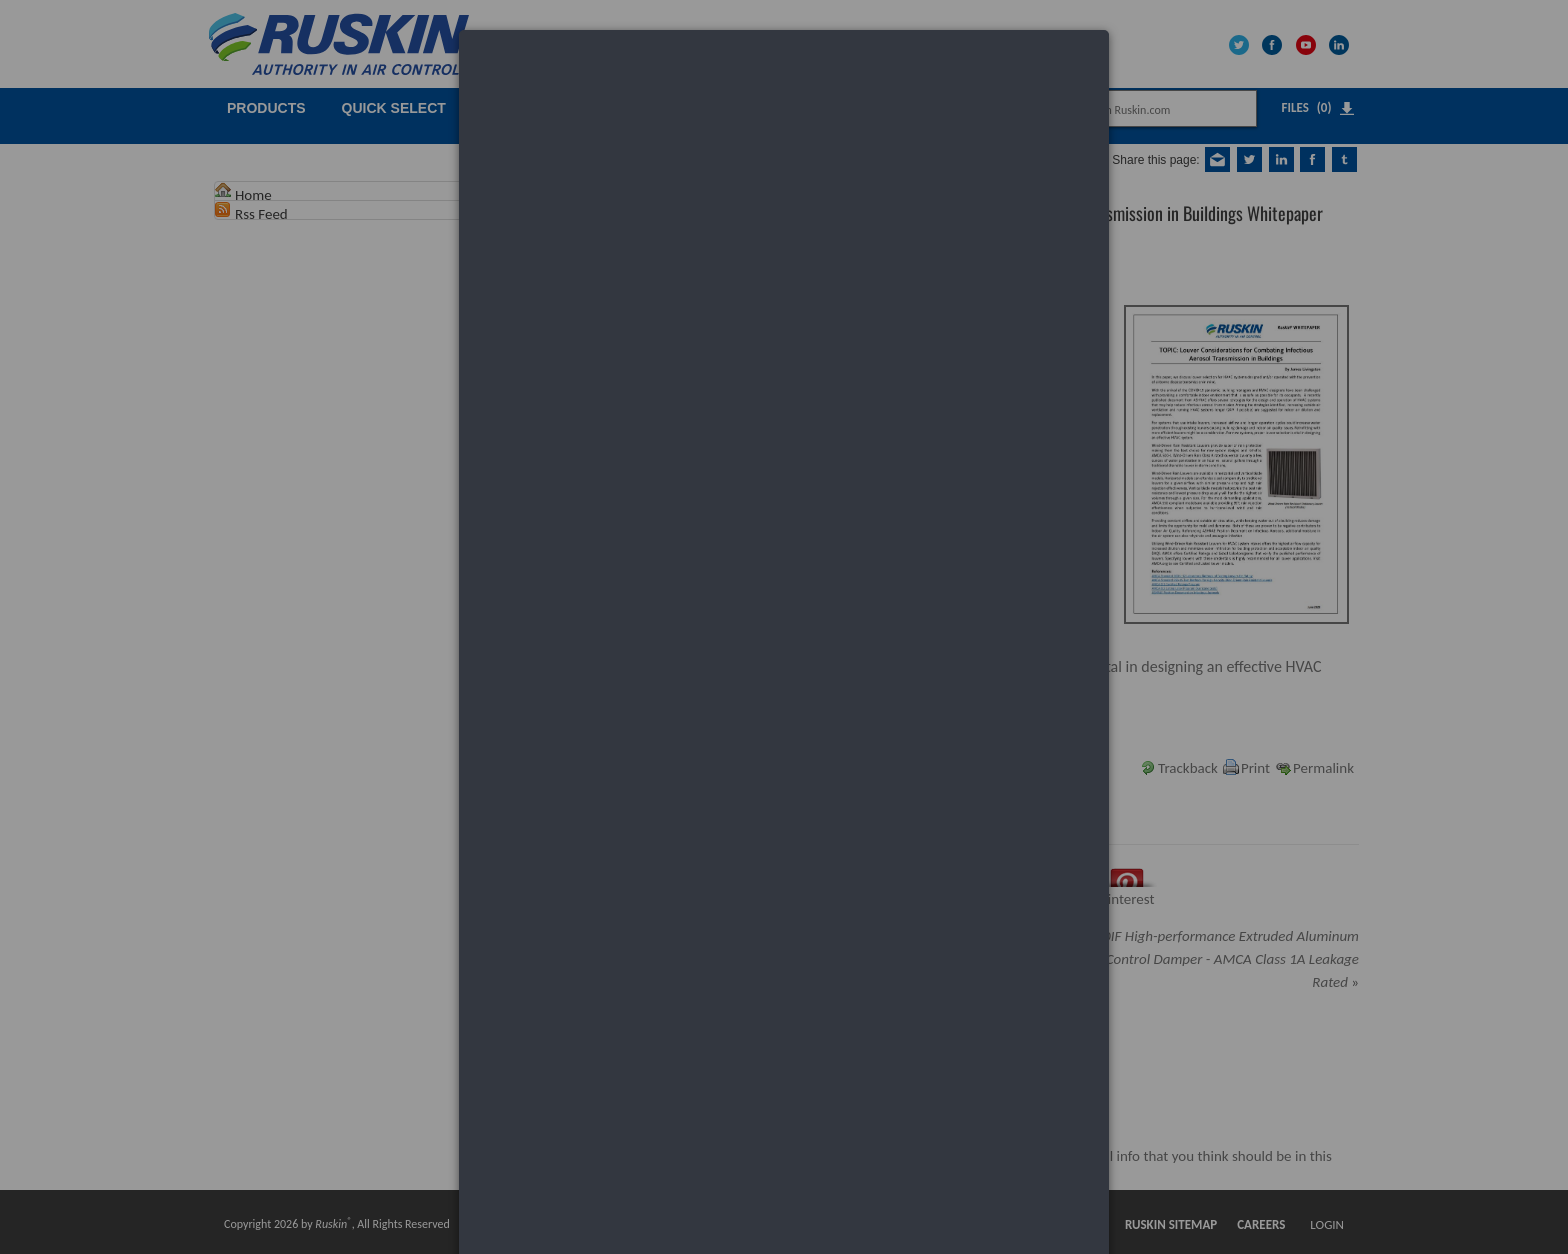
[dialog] (784, 105)
